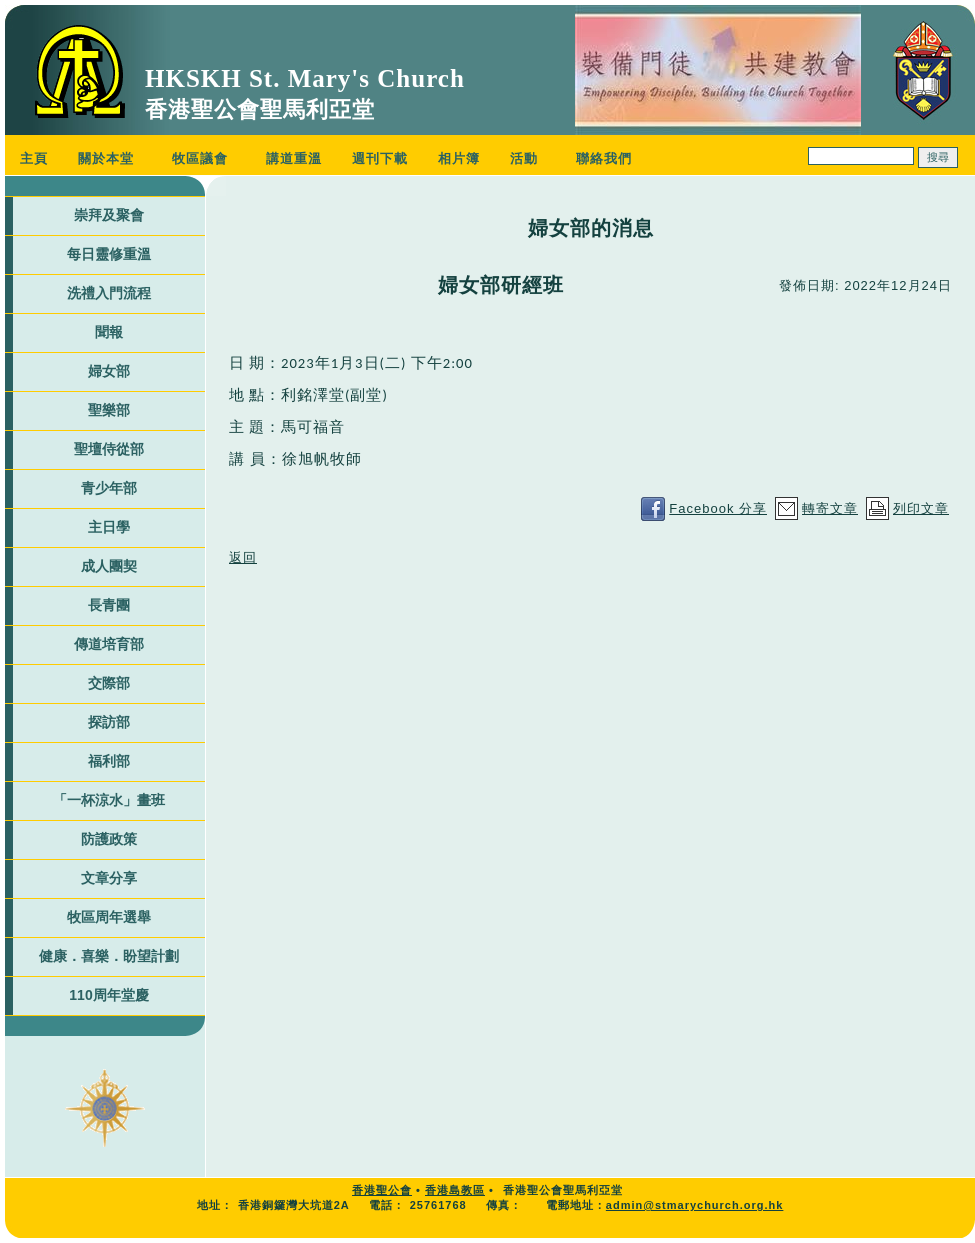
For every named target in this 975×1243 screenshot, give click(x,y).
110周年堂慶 (108, 995)
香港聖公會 (382, 1190)
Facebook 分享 (718, 508)
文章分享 (109, 878)
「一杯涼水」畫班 (109, 800)
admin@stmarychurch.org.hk (695, 1205)
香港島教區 (455, 1190)
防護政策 (109, 839)
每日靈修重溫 (109, 254)
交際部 (109, 683)
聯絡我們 (604, 158)
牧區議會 (200, 158)
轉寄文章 (830, 508)
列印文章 (921, 508)
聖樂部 (109, 410)
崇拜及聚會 (109, 215)
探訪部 (109, 722)
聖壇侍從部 (109, 449)
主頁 (34, 158)
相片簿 (459, 158)
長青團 (109, 605)
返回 (243, 557)
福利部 (109, 761)
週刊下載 (380, 158)
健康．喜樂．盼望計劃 (109, 956)
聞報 (109, 332)
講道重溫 (294, 158)
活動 (524, 158)
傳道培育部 (109, 644)
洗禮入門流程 (109, 293)
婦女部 (109, 371)
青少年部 (109, 488)
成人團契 (109, 566)
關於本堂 (106, 158)
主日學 (109, 527)
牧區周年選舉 (109, 917)
